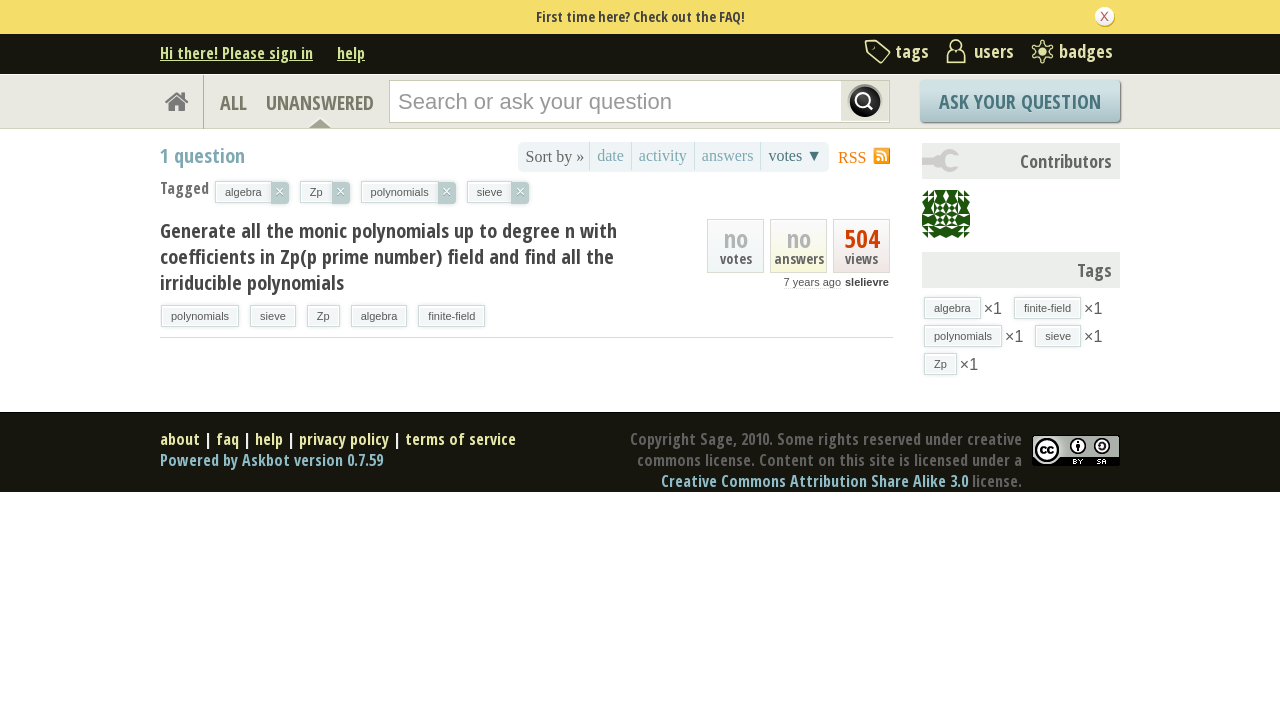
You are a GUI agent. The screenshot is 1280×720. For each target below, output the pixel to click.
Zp (323, 316)
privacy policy (344, 439)
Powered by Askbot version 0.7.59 (271, 460)
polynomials (200, 316)
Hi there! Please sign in (236, 53)
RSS (852, 157)
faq (227, 439)
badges (1086, 51)
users (994, 51)
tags (912, 51)
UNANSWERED (320, 102)
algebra (379, 316)
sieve (273, 316)
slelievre (867, 282)
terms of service (460, 439)
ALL (233, 102)
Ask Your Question (1020, 101)
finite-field (451, 316)
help (351, 53)
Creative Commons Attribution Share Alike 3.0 (814, 481)
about (180, 439)
